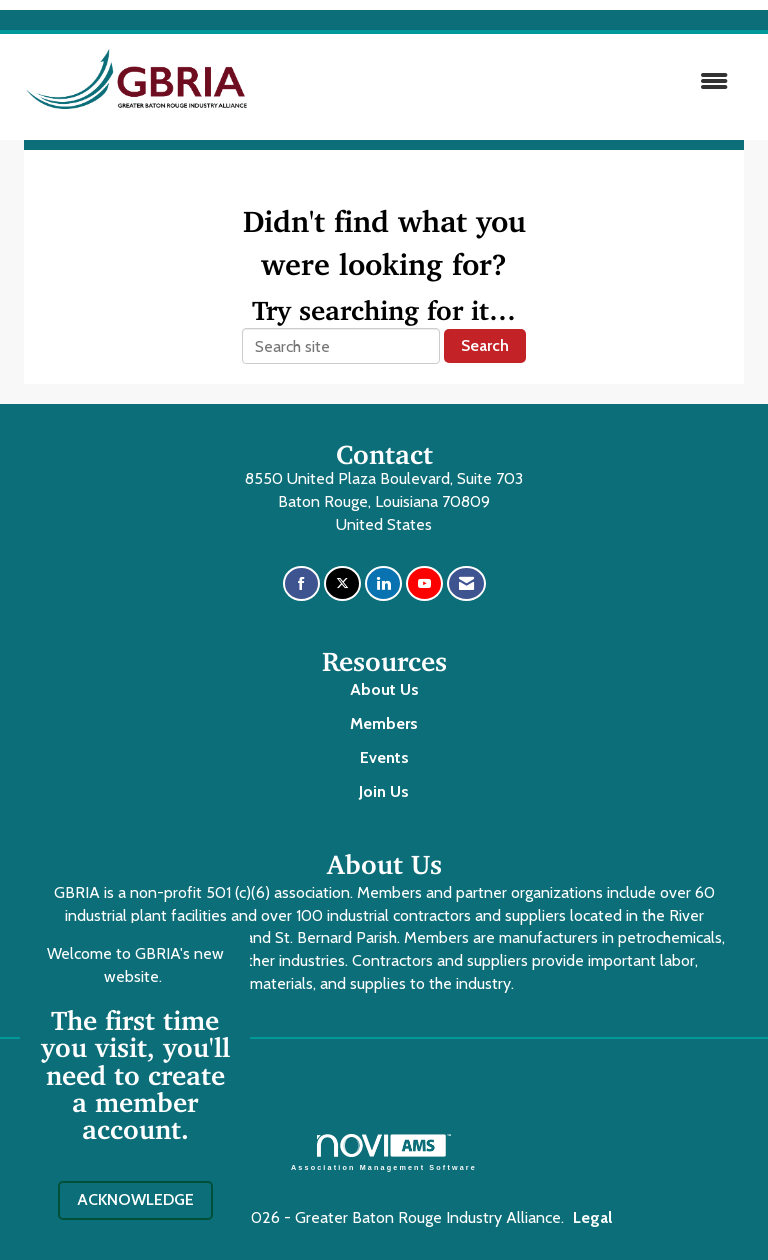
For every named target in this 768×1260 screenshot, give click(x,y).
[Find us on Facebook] (301, 583)
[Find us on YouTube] (424, 583)
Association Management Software (384, 1152)
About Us (384, 689)
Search (485, 345)
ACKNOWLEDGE (135, 1199)
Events (384, 757)
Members (384, 723)
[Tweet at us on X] (342, 583)
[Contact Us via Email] (466, 583)
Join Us (384, 791)
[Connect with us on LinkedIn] (383, 583)
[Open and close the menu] (503, 82)
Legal (592, 1217)
